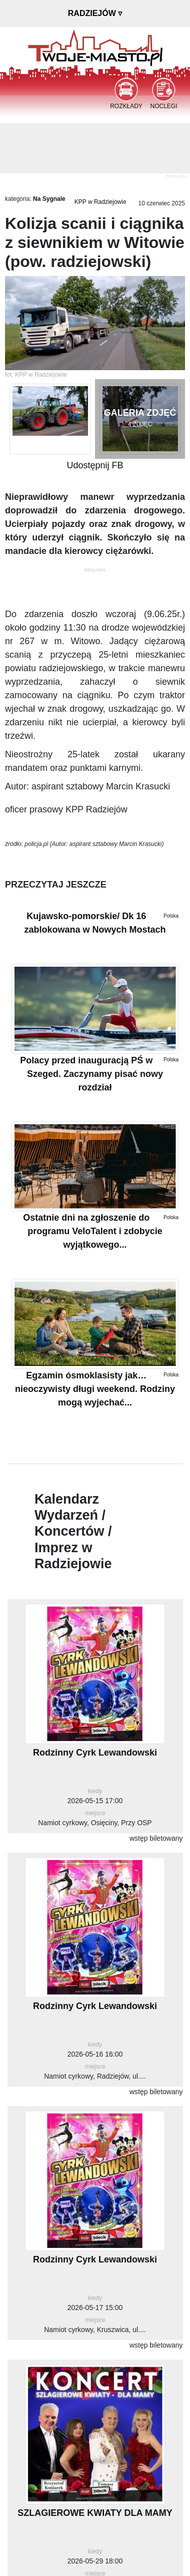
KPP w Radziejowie (100, 201)
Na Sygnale (49, 198)
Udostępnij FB (94, 465)
